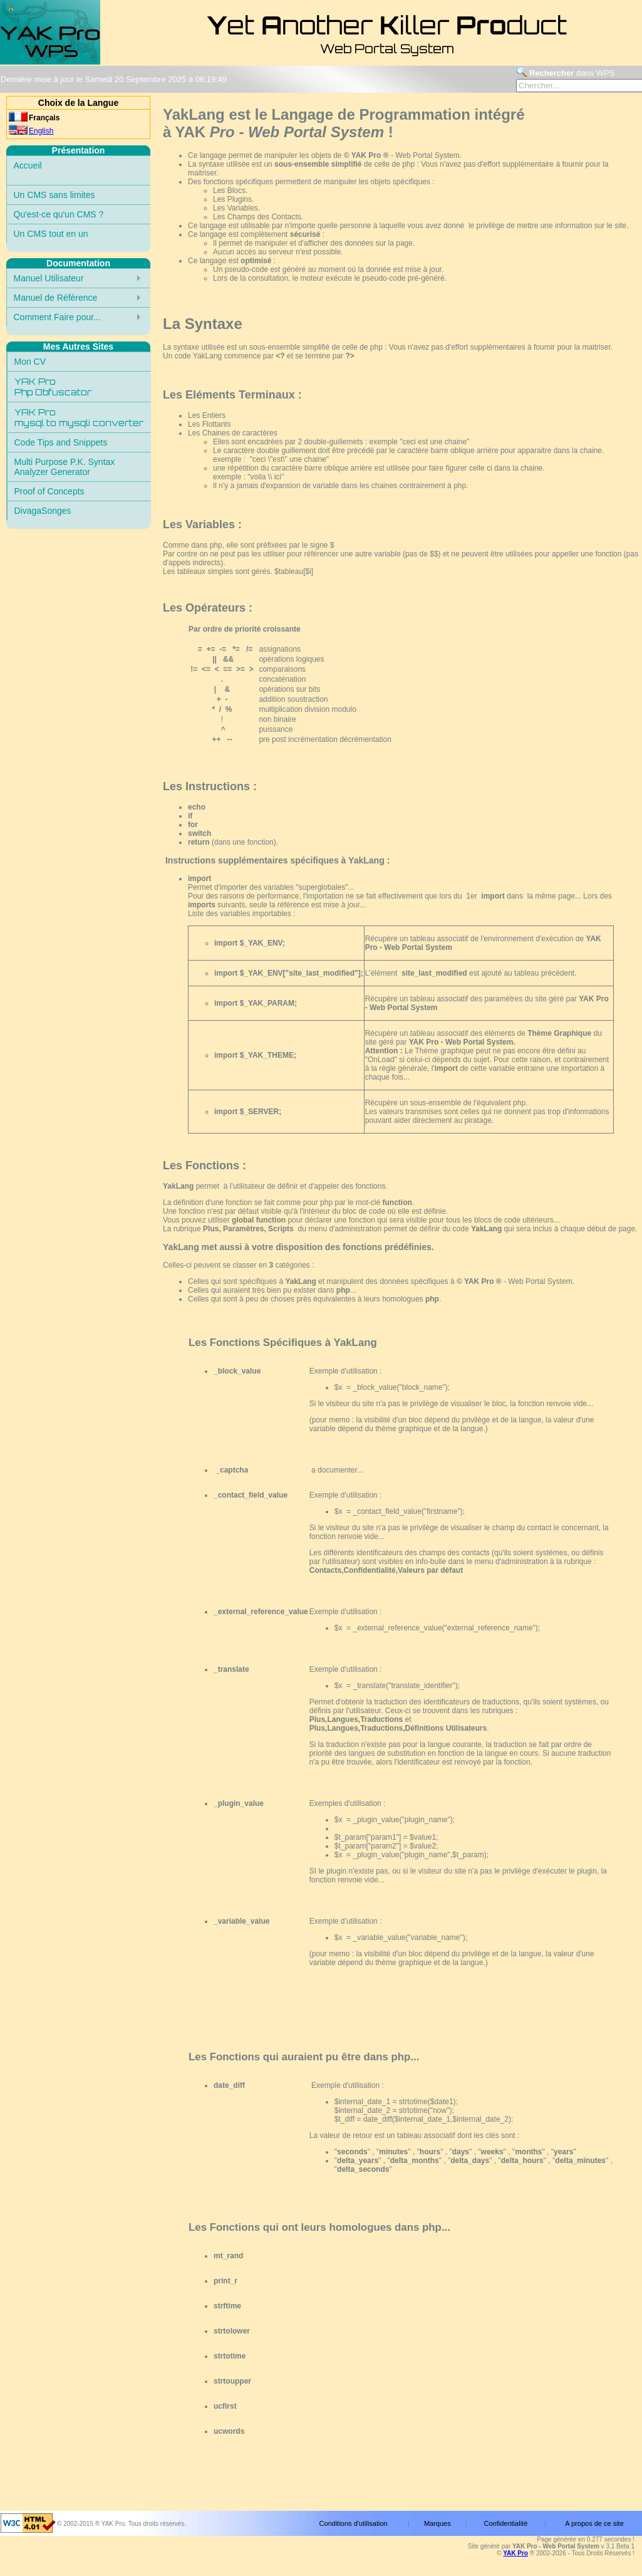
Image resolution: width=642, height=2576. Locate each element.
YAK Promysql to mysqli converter (78, 417)
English (41, 131)
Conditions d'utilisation (353, 2523)
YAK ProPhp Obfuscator (52, 386)
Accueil (28, 165)
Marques (437, 2523)
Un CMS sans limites (54, 195)
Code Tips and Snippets (61, 442)
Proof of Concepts (49, 491)
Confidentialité (506, 2523)
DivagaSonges (42, 511)
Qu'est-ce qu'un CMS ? (59, 214)
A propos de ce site (594, 2523)
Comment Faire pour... (57, 317)
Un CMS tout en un (51, 234)
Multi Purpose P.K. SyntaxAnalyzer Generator (64, 467)
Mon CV (30, 362)
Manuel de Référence (56, 298)
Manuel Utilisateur (49, 278)
